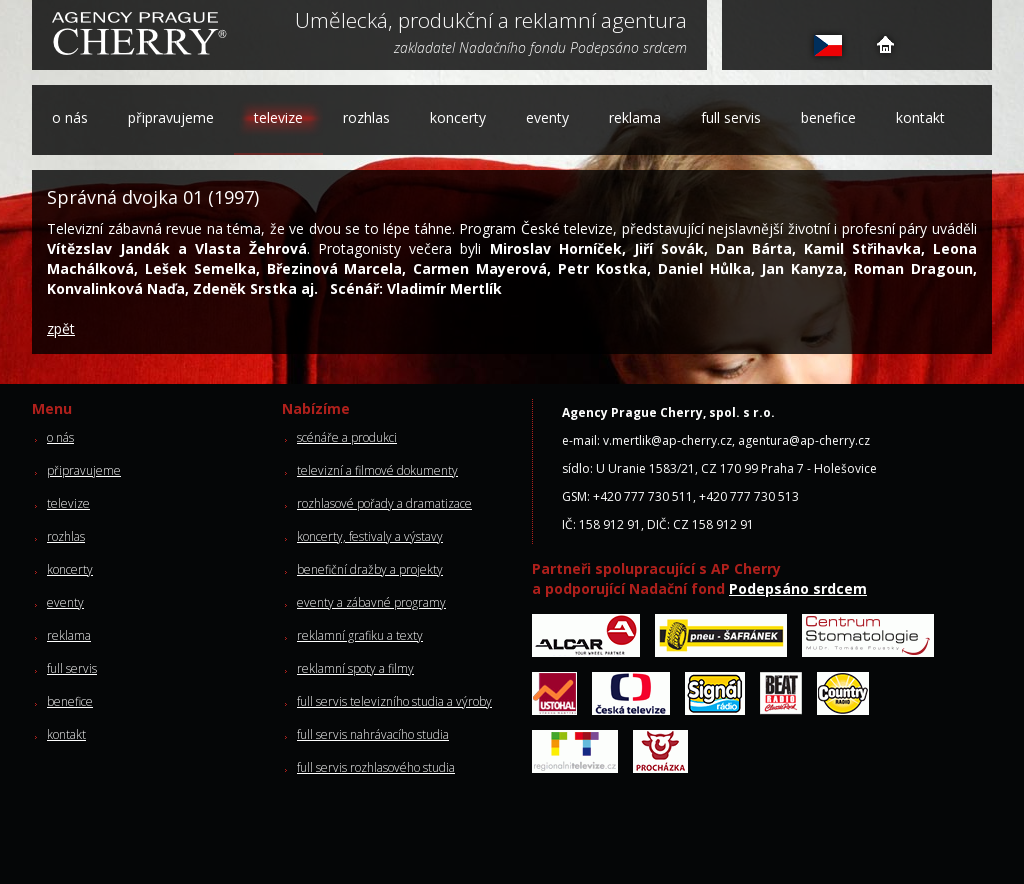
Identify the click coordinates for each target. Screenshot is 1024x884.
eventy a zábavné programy (371, 602)
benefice (828, 117)
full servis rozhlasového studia (376, 767)
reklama (635, 117)
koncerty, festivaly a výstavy (370, 536)
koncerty (458, 117)
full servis (731, 117)
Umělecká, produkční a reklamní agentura (491, 22)
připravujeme (171, 117)
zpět (61, 328)
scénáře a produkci (347, 437)
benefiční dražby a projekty (370, 569)
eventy (547, 117)
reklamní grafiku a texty (360, 635)
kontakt (920, 117)
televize (278, 117)
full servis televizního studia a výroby (394, 701)
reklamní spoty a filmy (355, 668)
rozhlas (366, 117)
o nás (70, 117)
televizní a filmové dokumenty (377, 470)
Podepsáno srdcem (798, 588)
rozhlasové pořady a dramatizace (384, 503)
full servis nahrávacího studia (373, 734)
